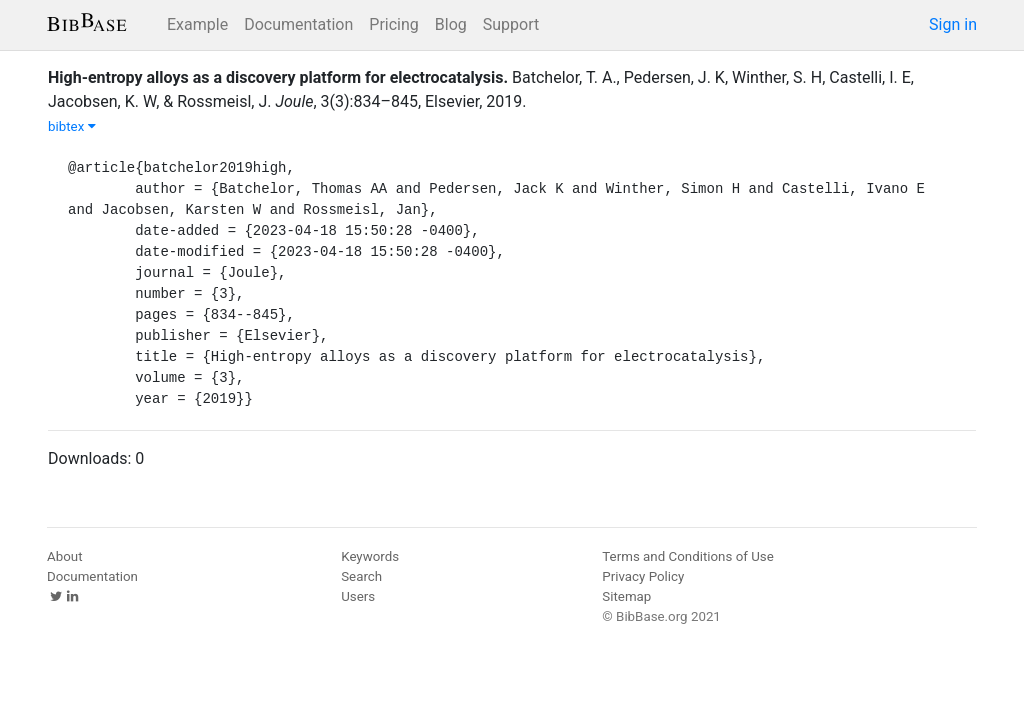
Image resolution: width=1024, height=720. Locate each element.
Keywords (370, 556)
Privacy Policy (643, 576)
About (65, 556)
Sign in (953, 24)
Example (197, 24)
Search (361, 576)
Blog (451, 24)
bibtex (72, 126)
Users (358, 596)
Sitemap (626, 596)
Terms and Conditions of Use (687, 556)
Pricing (394, 24)
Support (511, 24)
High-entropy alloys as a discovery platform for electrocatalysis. (278, 77)
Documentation (298, 24)
